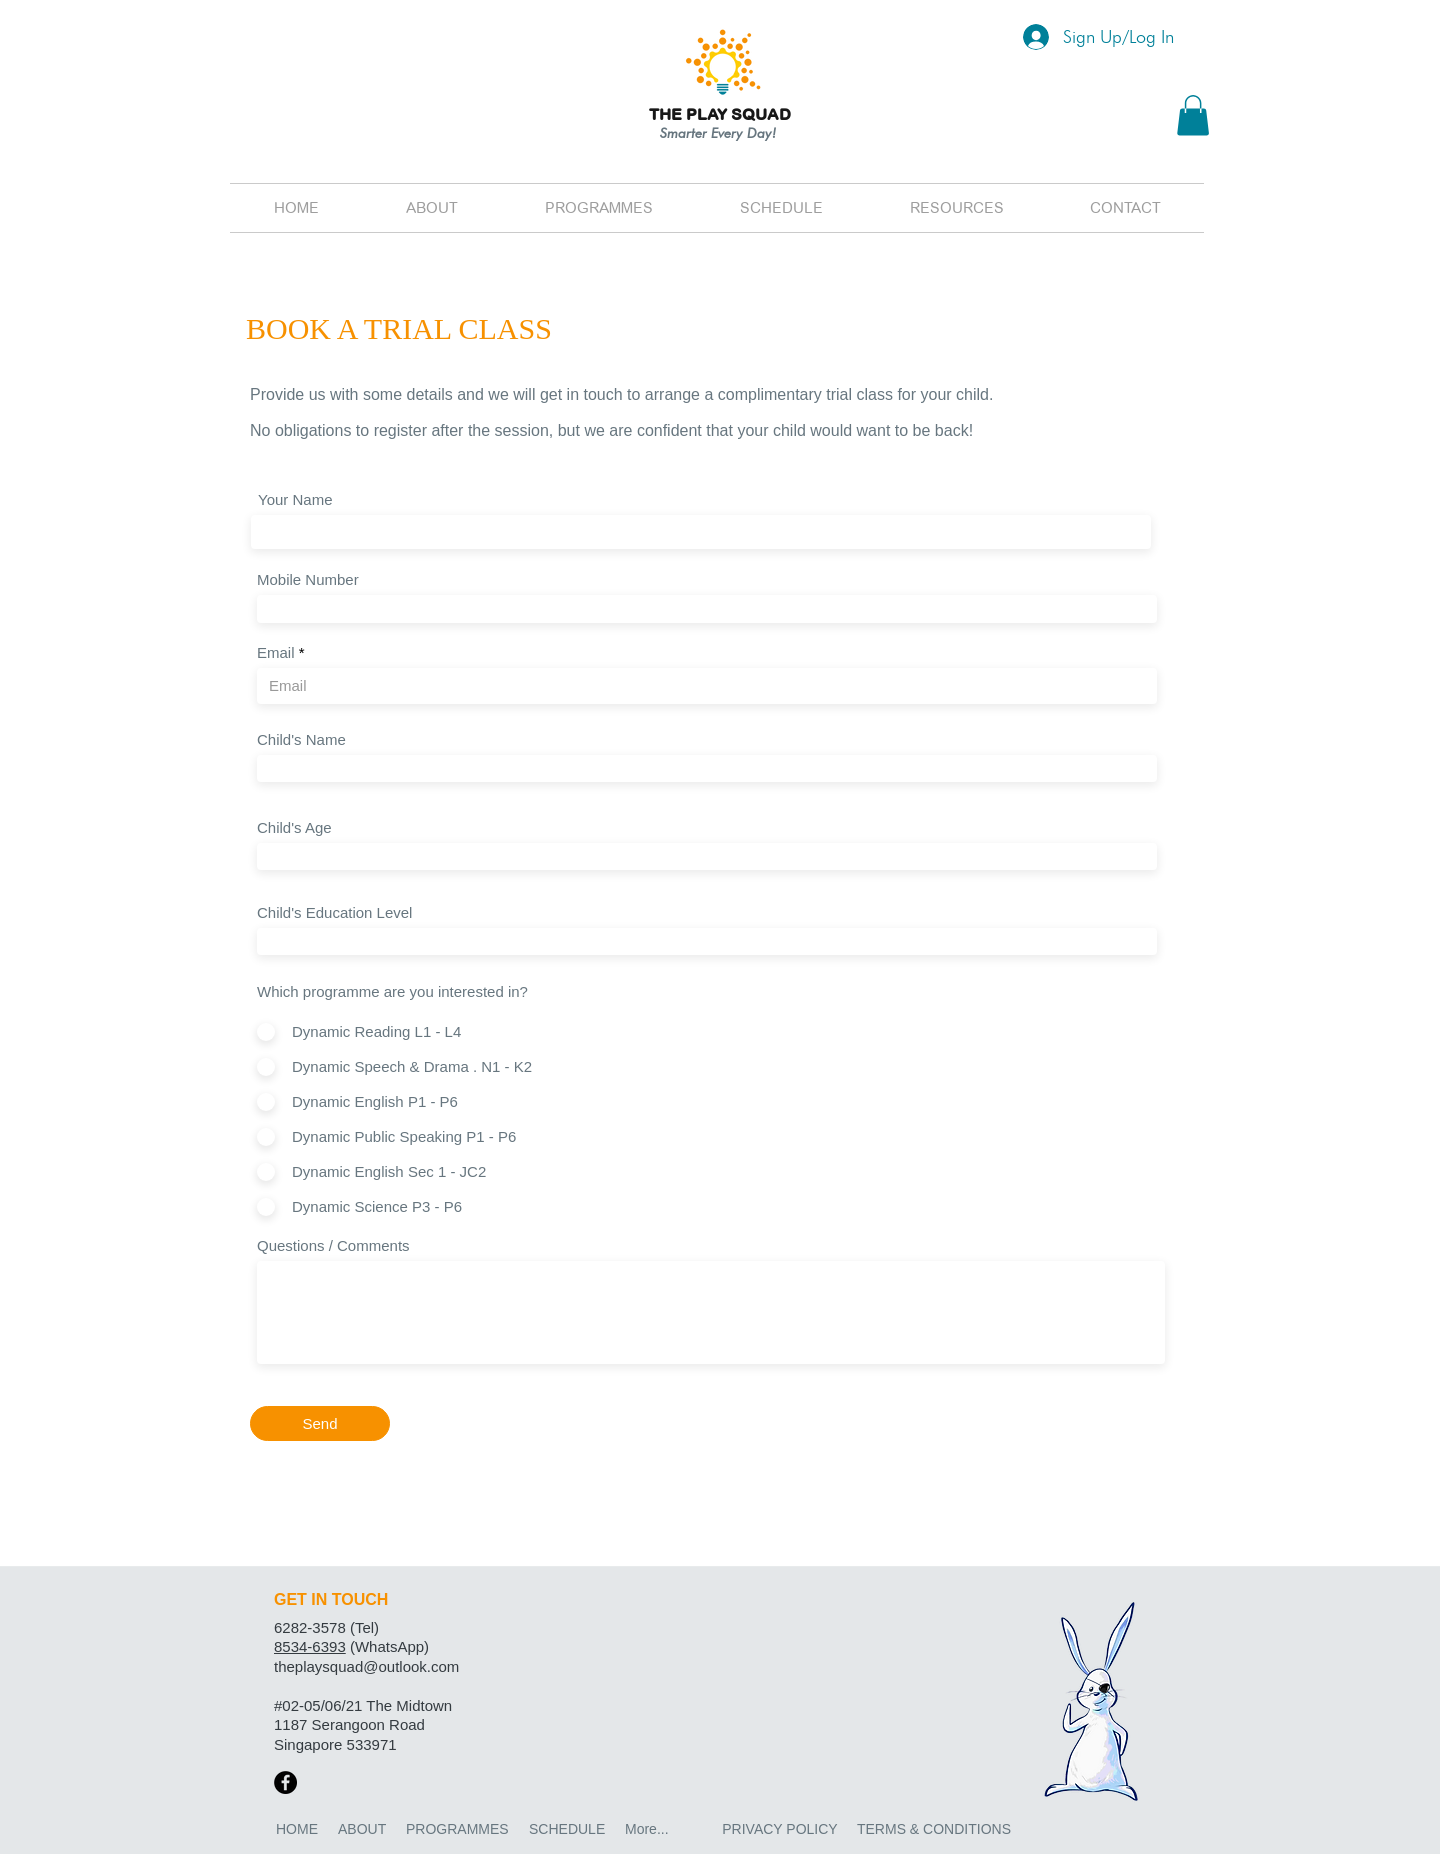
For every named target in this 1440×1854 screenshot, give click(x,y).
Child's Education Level (334, 912)
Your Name (295, 499)
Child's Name (301, 739)
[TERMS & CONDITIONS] (934, 1830)
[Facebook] (285, 1782)
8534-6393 (310, 1646)
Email (276, 652)
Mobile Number (308, 579)
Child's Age (294, 827)
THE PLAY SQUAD (720, 114)
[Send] (320, 1423)
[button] (1193, 115)
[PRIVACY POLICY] (780, 1830)
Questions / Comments (333, 1245)
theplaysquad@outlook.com (366, 1666)
